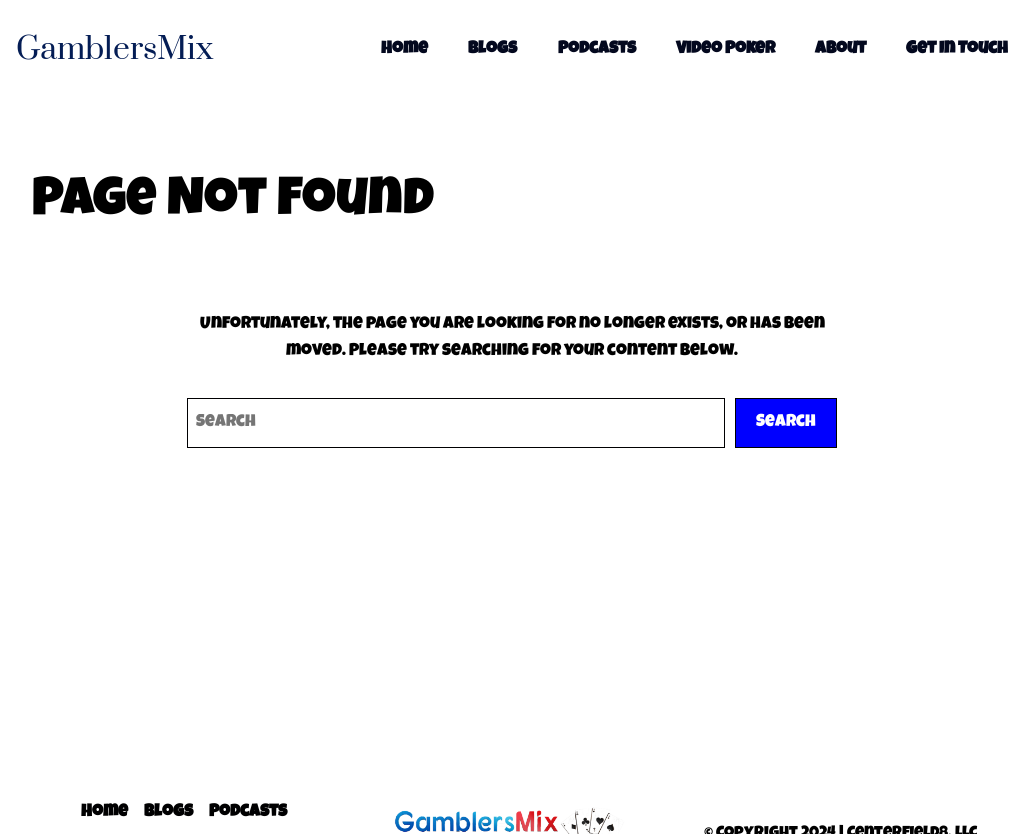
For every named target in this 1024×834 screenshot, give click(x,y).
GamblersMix (114, 49)
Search (786, 422)
